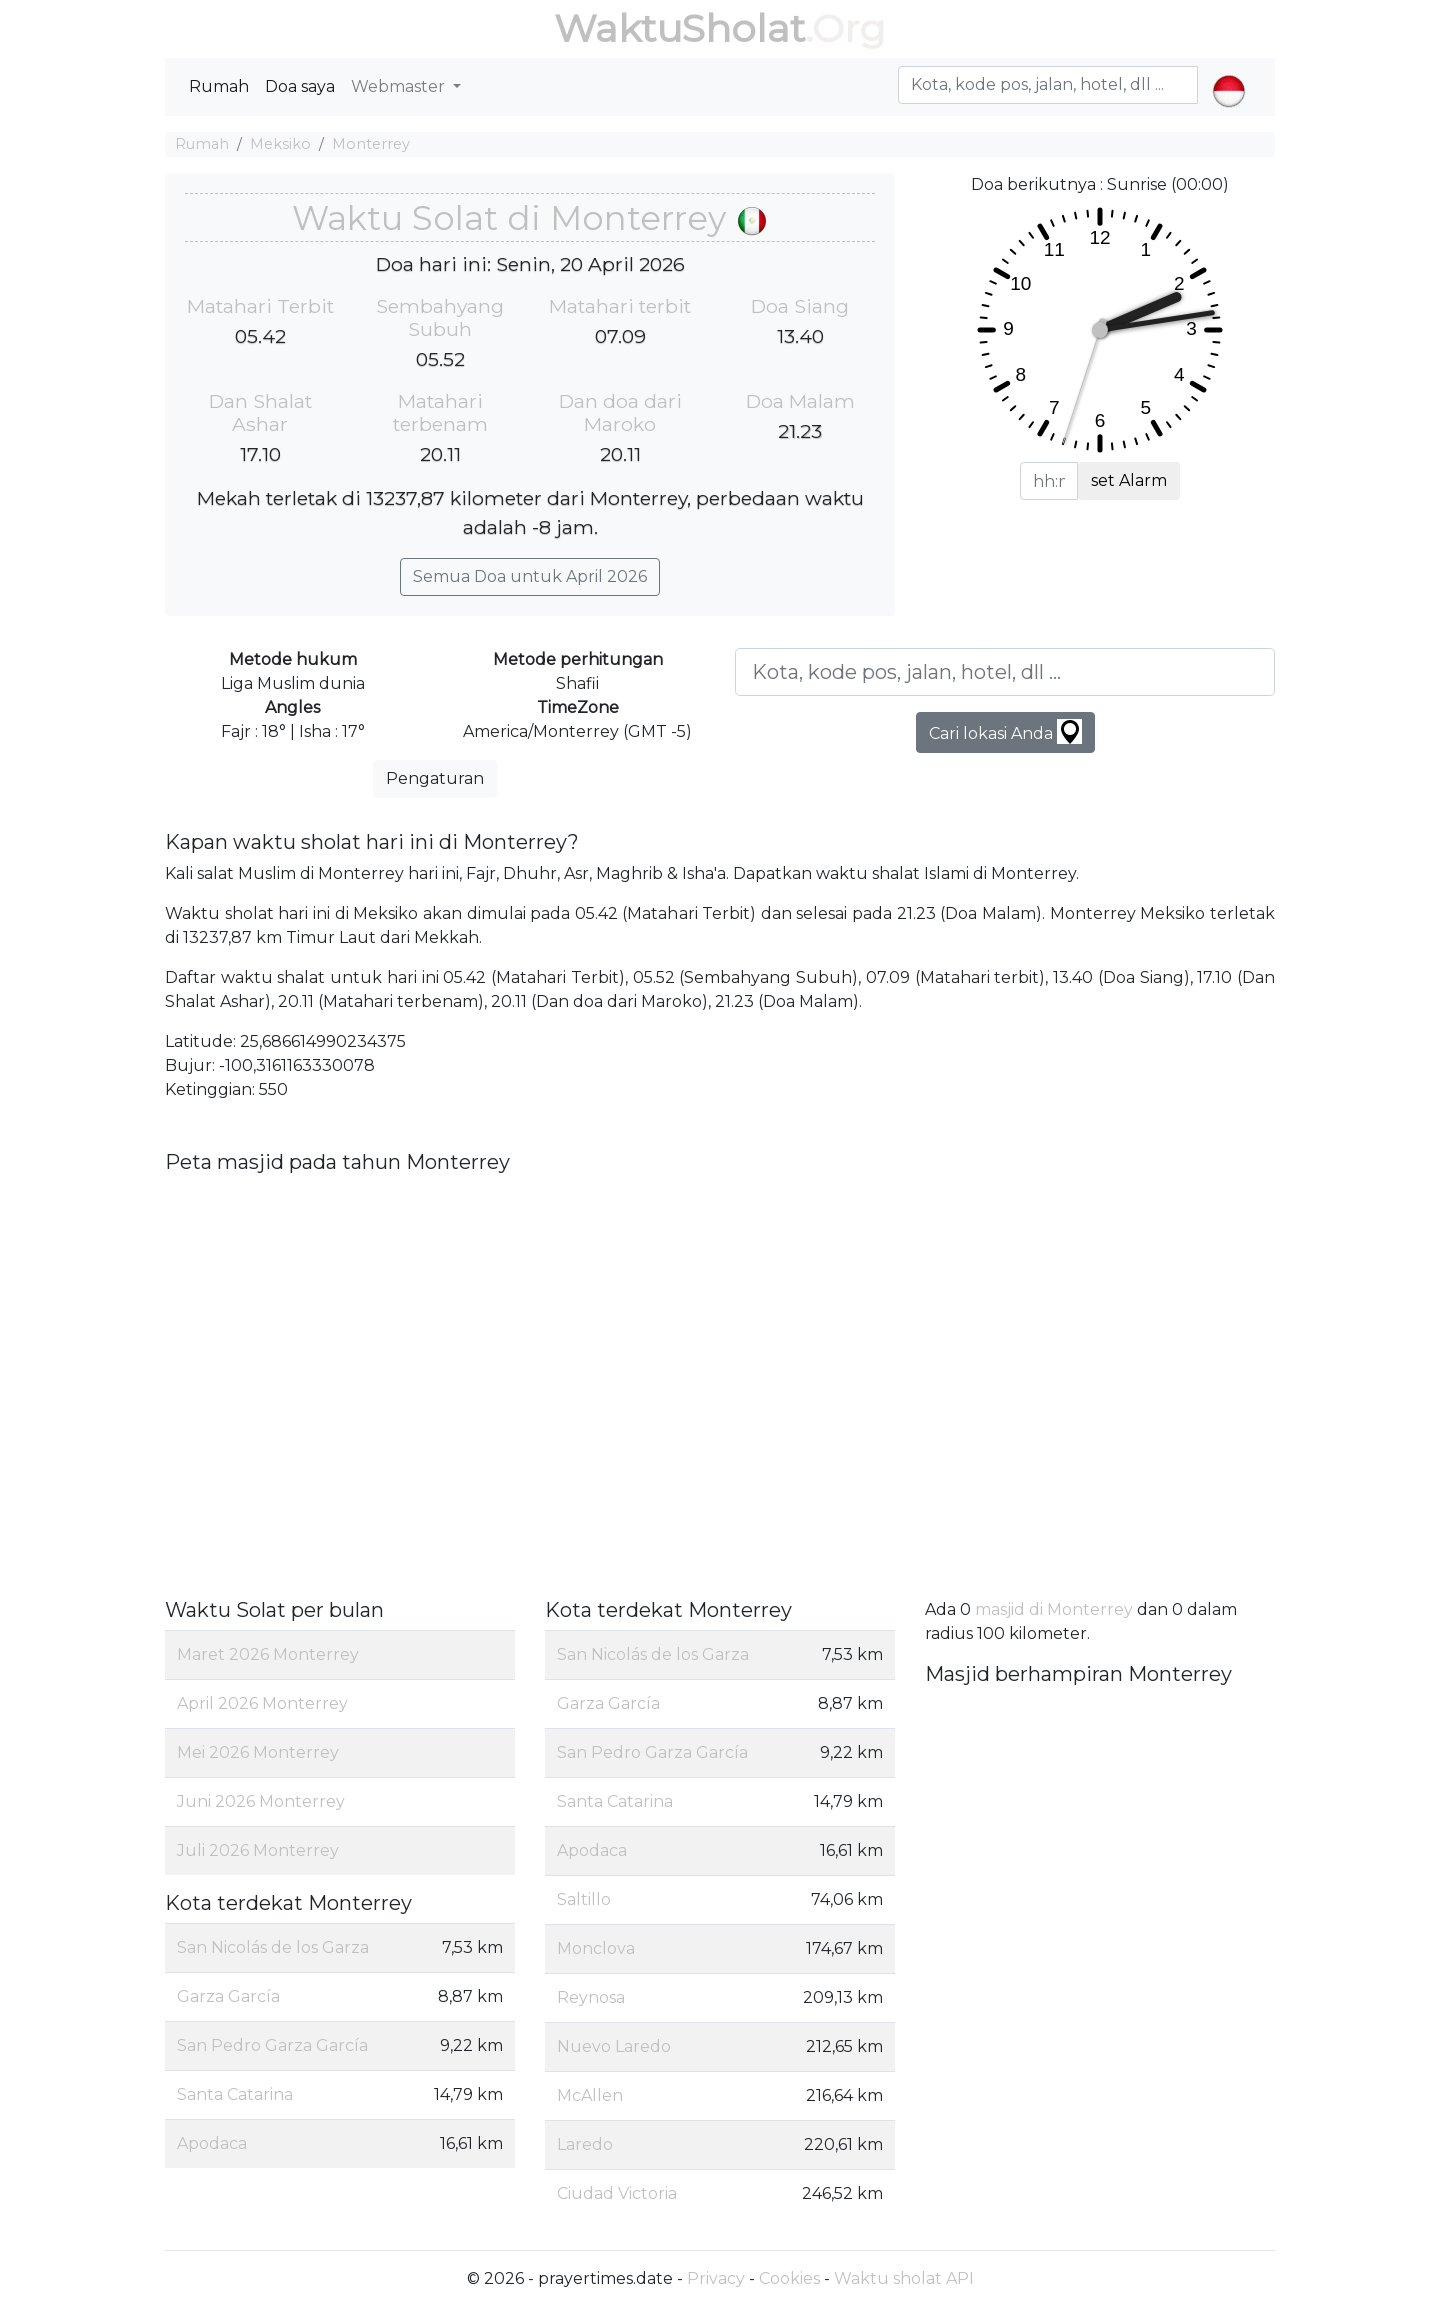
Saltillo (584, 1899)
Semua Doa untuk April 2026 (530, 576)
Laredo (585, 2144)
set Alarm (1129, 480)
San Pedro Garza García (272, 2045)
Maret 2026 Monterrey (268, 1654)
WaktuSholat (679, 28)
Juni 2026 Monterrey (261, 1801)
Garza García (228, 1996)
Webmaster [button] (400, 86)
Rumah (219, 86)
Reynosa (591, 1997)
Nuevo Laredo (614, 2046)
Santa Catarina (235, 2094)
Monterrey (371, 144)
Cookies (789, 2278)
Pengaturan (435, 778)
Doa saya (300, 86)
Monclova (596, 1948)
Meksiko (280, 144)
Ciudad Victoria (617, 2193)
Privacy (716, 2278)
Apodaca (212, 2143)
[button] (1228, 74)
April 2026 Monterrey (262, 1703)
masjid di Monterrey (1054, 1609)
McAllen (590, 2095)
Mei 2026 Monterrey (258, 1752)
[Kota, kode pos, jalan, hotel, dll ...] (1005, 672)
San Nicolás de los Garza (273, 1947)
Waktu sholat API (904, 2278)
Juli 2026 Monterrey (258, 1850)
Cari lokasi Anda (1005, 731)
